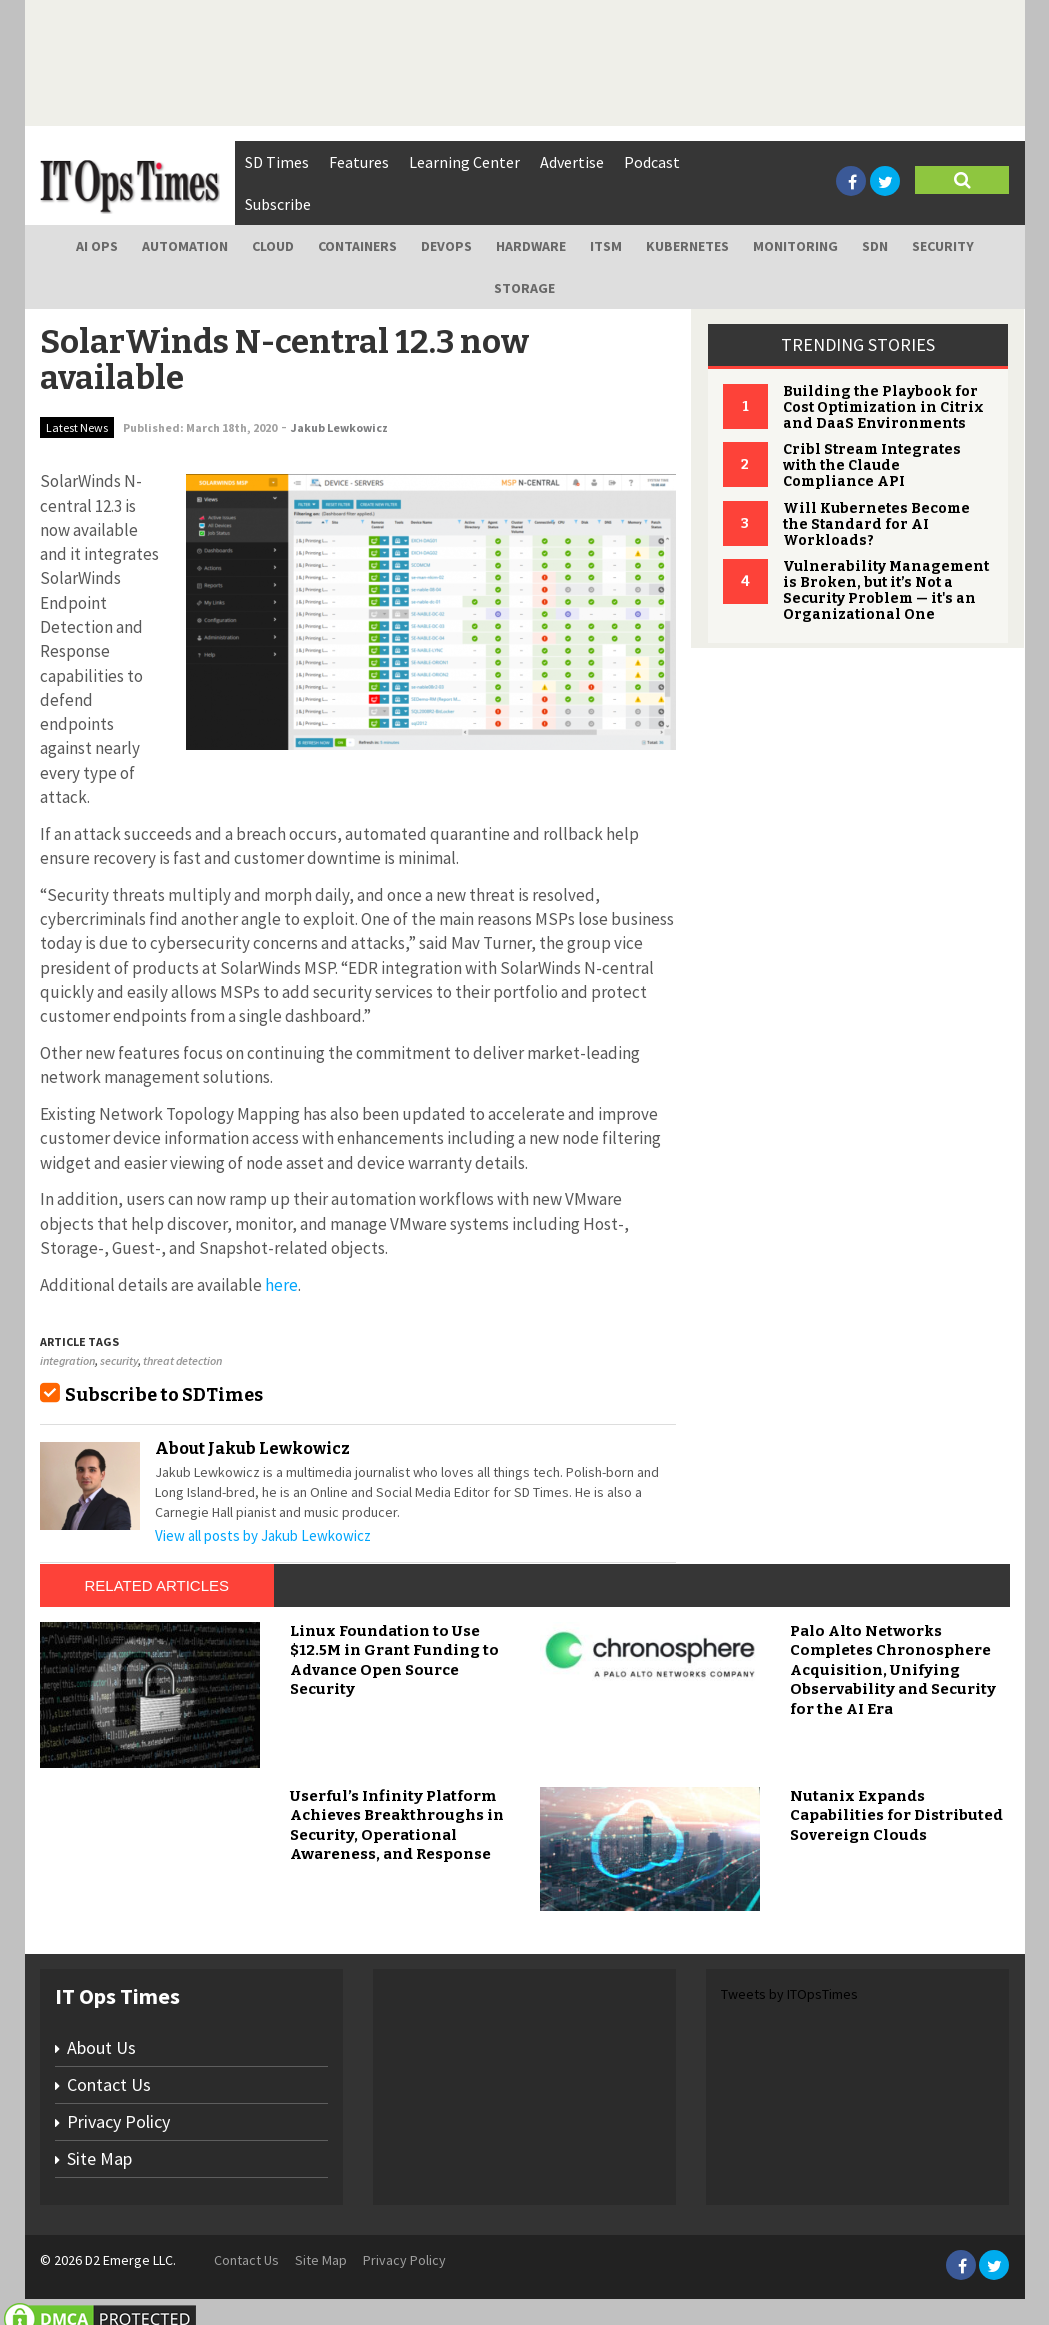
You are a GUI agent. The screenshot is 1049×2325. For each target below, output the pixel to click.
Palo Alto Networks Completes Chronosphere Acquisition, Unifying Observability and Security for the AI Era (893, 1670)
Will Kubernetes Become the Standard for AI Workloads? (876, 524)
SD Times (277, 162)
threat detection (182, 1360)
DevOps (446, 246)
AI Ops (97, 246)
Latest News (77, 427)
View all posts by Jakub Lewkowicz (263, 1535)
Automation (185, 246)
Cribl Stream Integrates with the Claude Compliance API (872, 465)
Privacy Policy (118, 2121)
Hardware (531, 246)
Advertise (572, 162)
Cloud (273, 246)
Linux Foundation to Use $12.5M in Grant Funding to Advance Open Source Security (394, 1660)
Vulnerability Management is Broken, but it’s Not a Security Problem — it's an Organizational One (886, 590)
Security (943, 246)
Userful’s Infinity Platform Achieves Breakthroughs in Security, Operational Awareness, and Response (397, 1825)
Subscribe (278, 204)
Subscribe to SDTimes (164, 1395)
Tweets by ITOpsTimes (789, 1994)
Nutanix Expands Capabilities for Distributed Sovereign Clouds (896, 1815)
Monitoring (795, 246)
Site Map (99, 2158)
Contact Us (109, 2084)
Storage (524, 288)
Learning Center (464, 162)
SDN (875, 246)
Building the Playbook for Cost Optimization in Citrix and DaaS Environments (883, 407)
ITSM (606, 246)
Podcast (652, 162)
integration (67, 1360)
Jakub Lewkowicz (339, 427)
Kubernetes (687, 246)
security (119, 1360)
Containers (357, 246)
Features (359, 162)
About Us (101, 2047)
